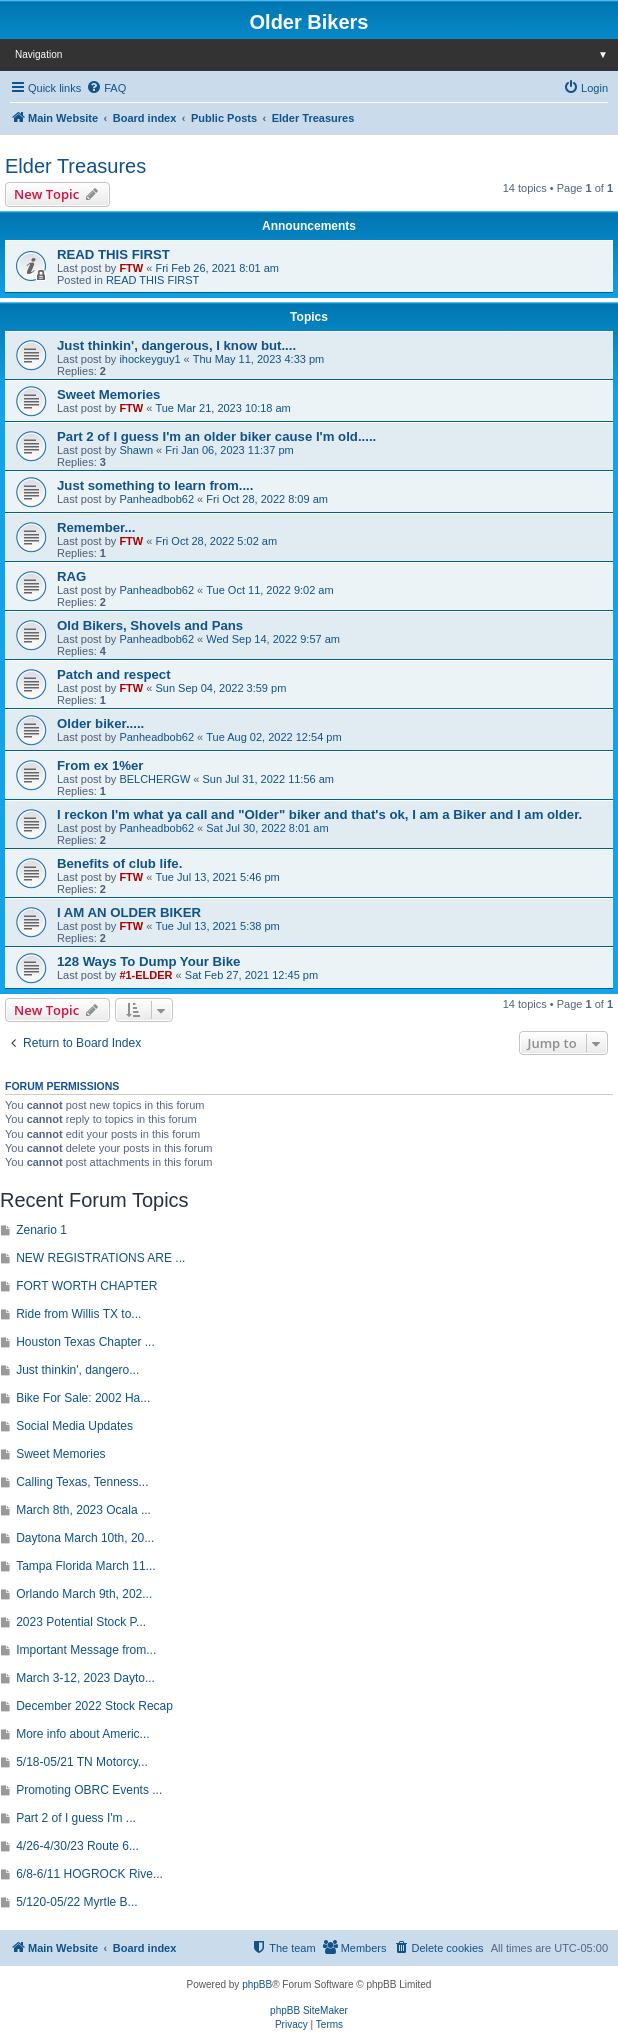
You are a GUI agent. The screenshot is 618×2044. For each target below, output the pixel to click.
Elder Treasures (75, 166)
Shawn (136, 450)
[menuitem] (106, 88)
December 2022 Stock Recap (94, 1706)
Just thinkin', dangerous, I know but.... (176, 345)
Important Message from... (86, 1650)
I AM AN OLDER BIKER (129, 912)
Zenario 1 (41, 1230)
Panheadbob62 (156, 499)
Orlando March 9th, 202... (84, 1594)
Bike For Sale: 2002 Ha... (83, 1398)
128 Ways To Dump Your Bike (148, 961)
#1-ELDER (145, 975)
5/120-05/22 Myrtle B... (76, 1902)
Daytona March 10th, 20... (85, 1538)
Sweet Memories (108, 394)
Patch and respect (114, 674)
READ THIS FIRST (113, 254)
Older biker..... (100, 723)
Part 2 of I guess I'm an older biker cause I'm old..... (216, 436)
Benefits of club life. (119, 863)
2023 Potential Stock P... (81, 1622)
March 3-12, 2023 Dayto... (85, 1678)
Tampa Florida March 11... (85, 1566)
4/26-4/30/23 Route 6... (77, 1846)
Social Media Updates (74, 1426)
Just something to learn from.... (155, 485)
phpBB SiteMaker (309, 2010)
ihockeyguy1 (149, 359)
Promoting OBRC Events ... (89, 1790)
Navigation (316, 54)
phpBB (257, 1984)
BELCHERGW (154, 779)
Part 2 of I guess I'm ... (76, 1818)
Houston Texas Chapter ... (85, 1342)
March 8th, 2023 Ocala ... (83, 1510)
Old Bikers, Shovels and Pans (150, 625)
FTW (131, 268)
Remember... (96, 527)
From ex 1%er (100, 765)
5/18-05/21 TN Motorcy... (82, 1762)
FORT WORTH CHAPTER (86, 1286)
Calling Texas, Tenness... (82, 1482)
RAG (71, 576)
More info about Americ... (82, 1734)
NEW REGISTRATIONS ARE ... (100, 1258)
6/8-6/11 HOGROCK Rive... (89, 1874)
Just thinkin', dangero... (77, 1370)
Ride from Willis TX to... (78, 1314)
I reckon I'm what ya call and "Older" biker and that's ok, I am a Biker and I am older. (319, 814)
